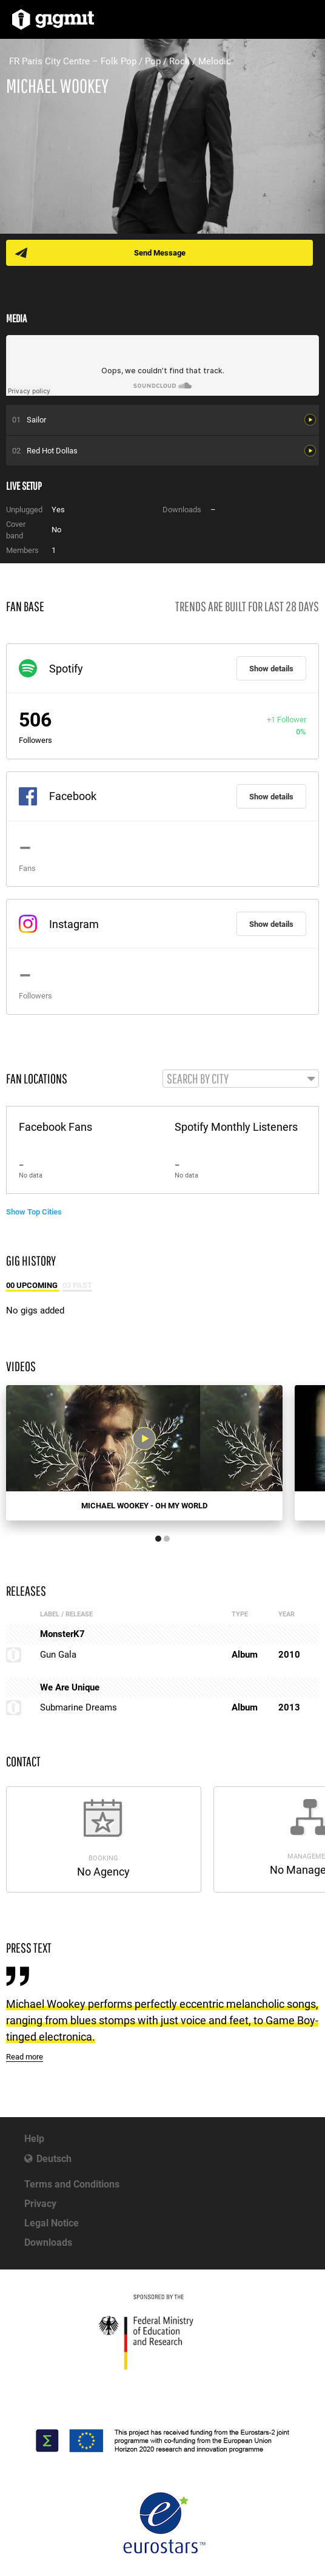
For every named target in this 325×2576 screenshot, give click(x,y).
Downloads (48, 2242)
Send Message (160, 252)
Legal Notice (51, 2223)
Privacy (40, 2203)
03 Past (77, 1285)
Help (34, 2138)
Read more (24, 2056)
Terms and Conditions (71, 2184)
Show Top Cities (34, 1211)
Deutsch (54, 2158)
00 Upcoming (32, 1285)
